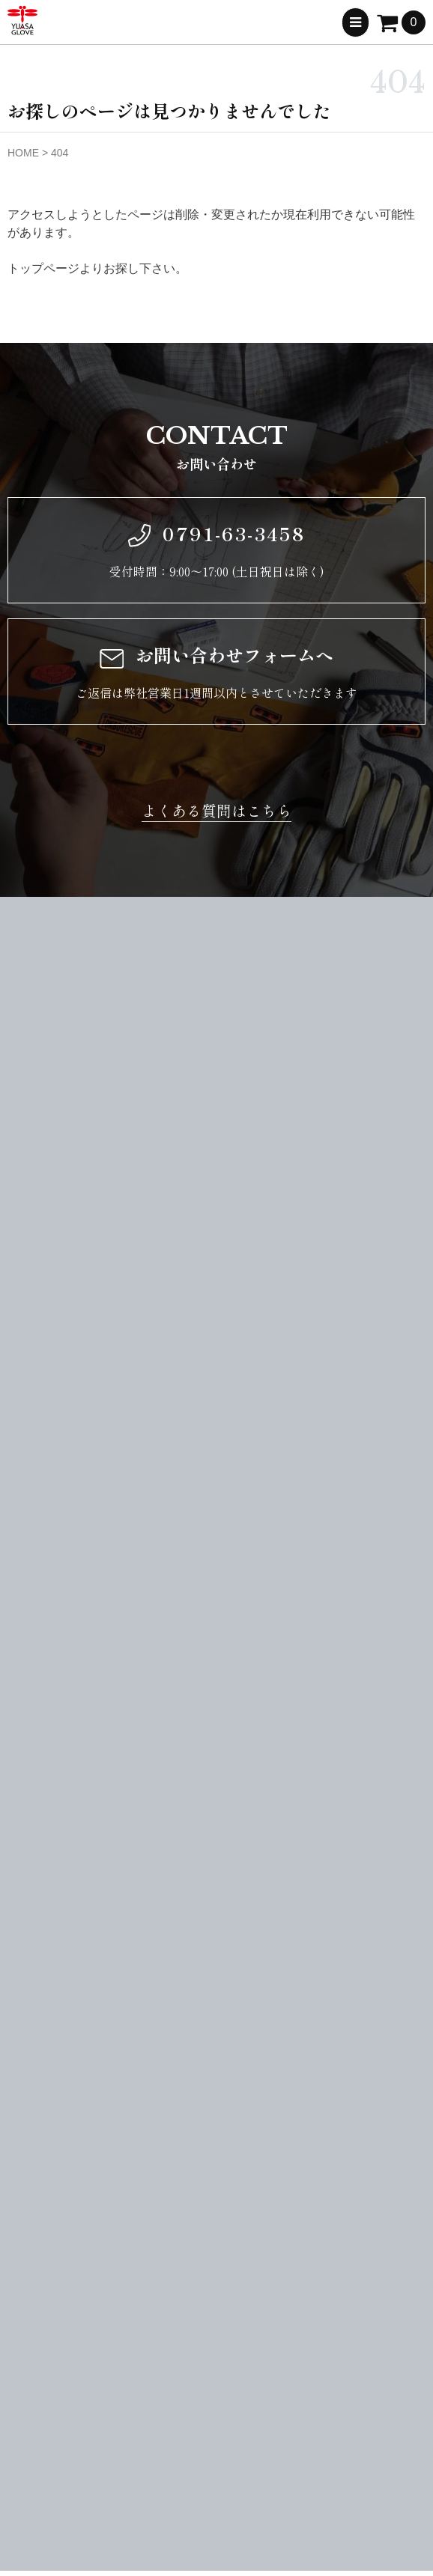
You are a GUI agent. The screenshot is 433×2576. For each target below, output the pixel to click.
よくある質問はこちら (216, 810)
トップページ (43, 268)
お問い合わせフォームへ (217, 655)
